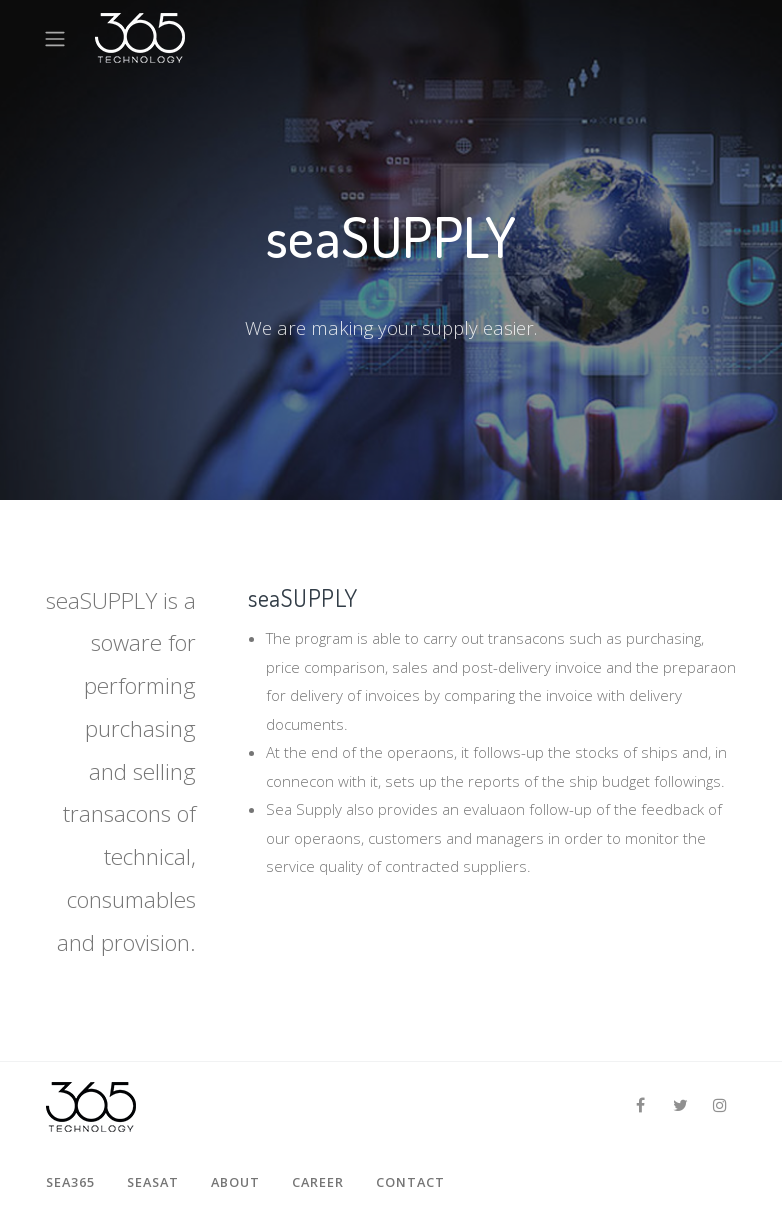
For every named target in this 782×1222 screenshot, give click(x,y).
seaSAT (153, 1182)
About (235, 1182)
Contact (410, 1182)
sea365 (70, 1182)
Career (318, 1182)
